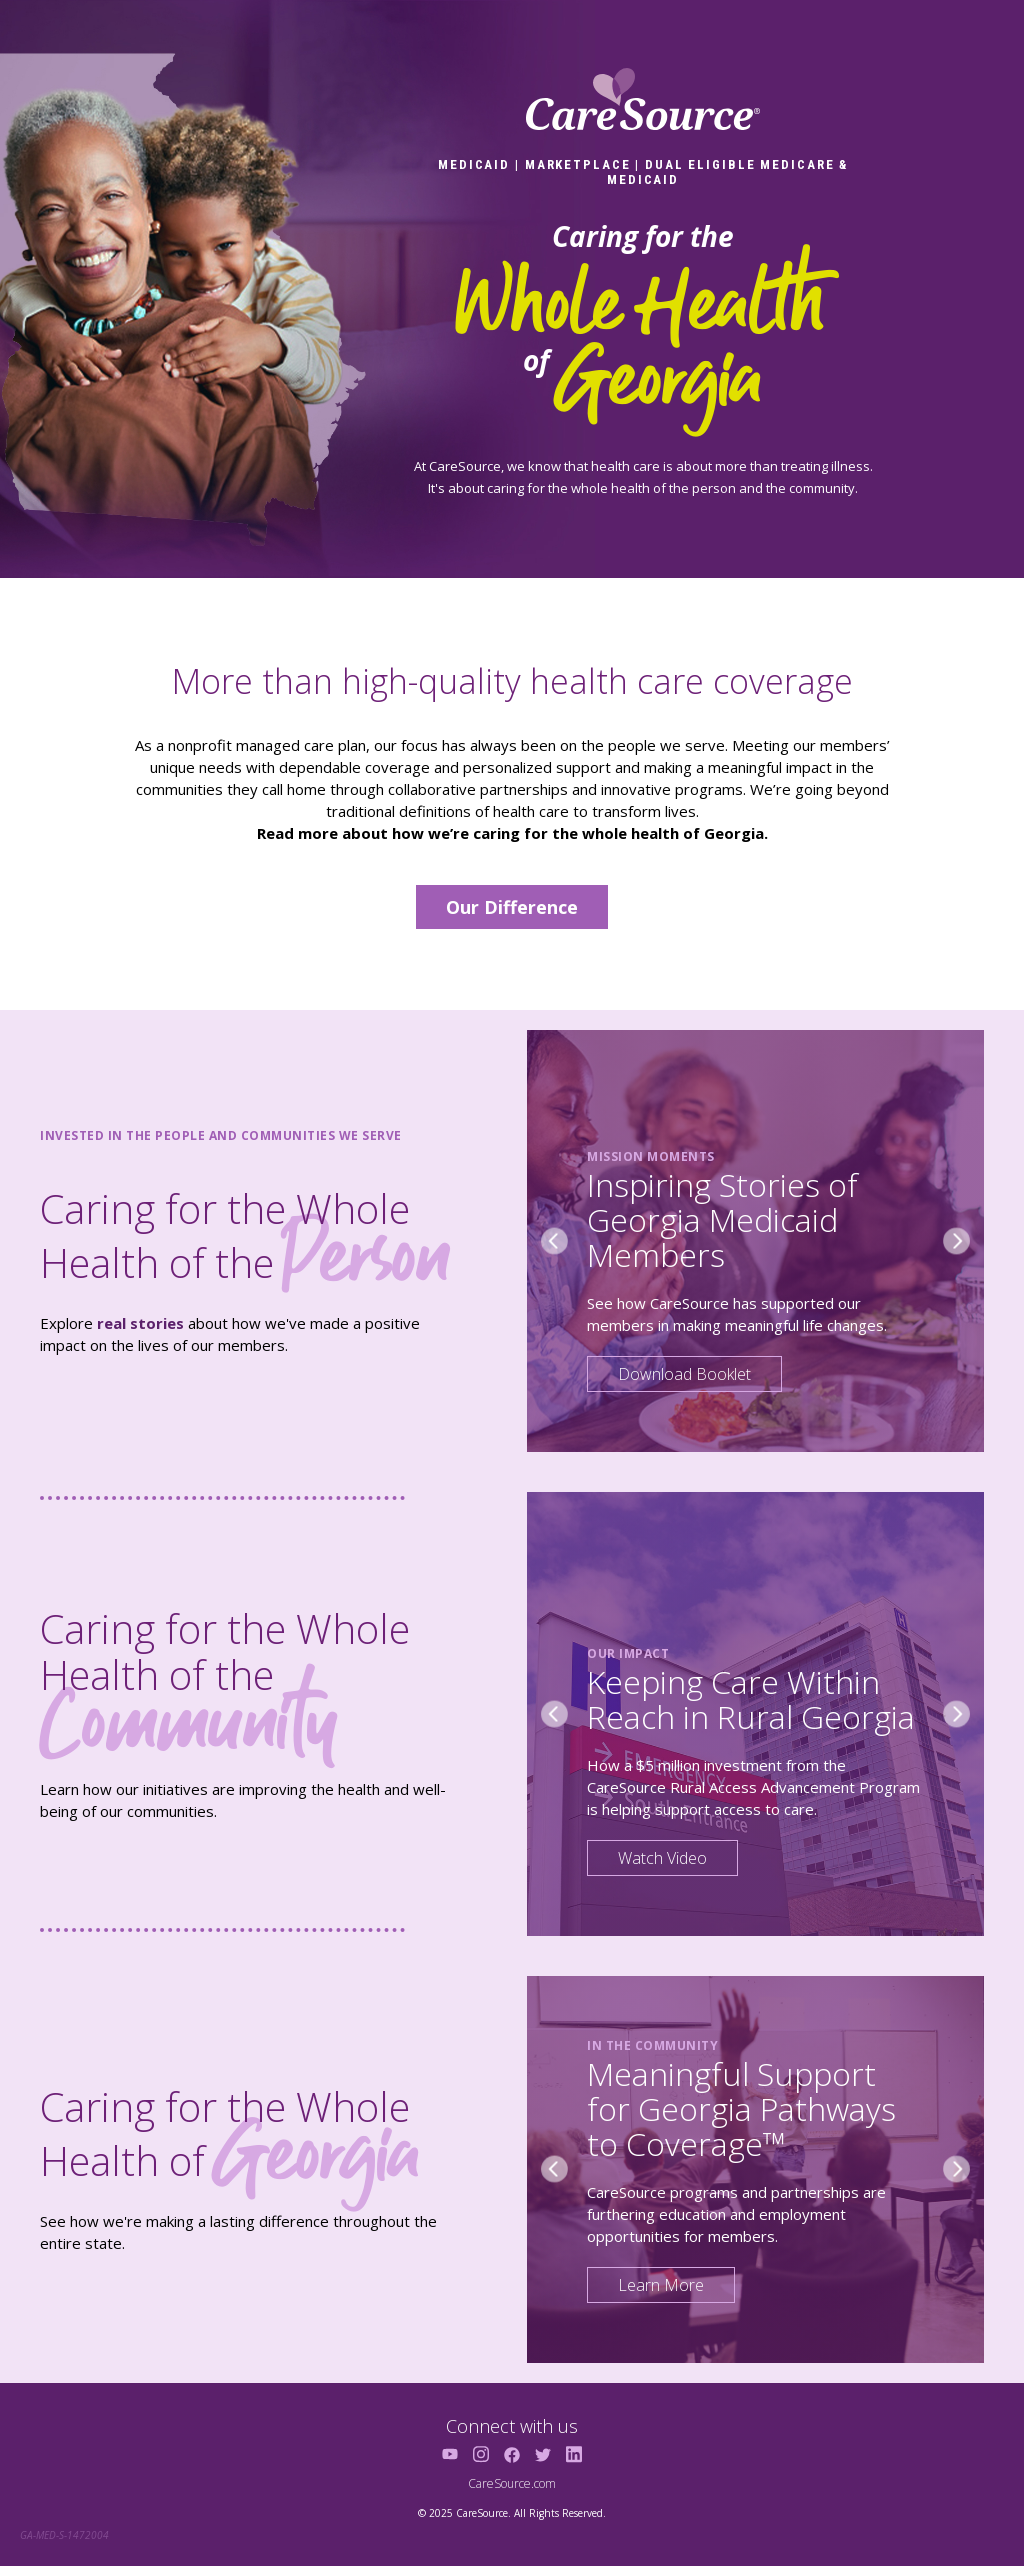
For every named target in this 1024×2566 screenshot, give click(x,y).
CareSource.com (512, 2483)
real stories (140, 1323)
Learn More (661, 2285)
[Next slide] (956, 1240)
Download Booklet (684, 1374)
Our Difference (512, 907)
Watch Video (662, 1858)
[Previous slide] (554, 1240)
